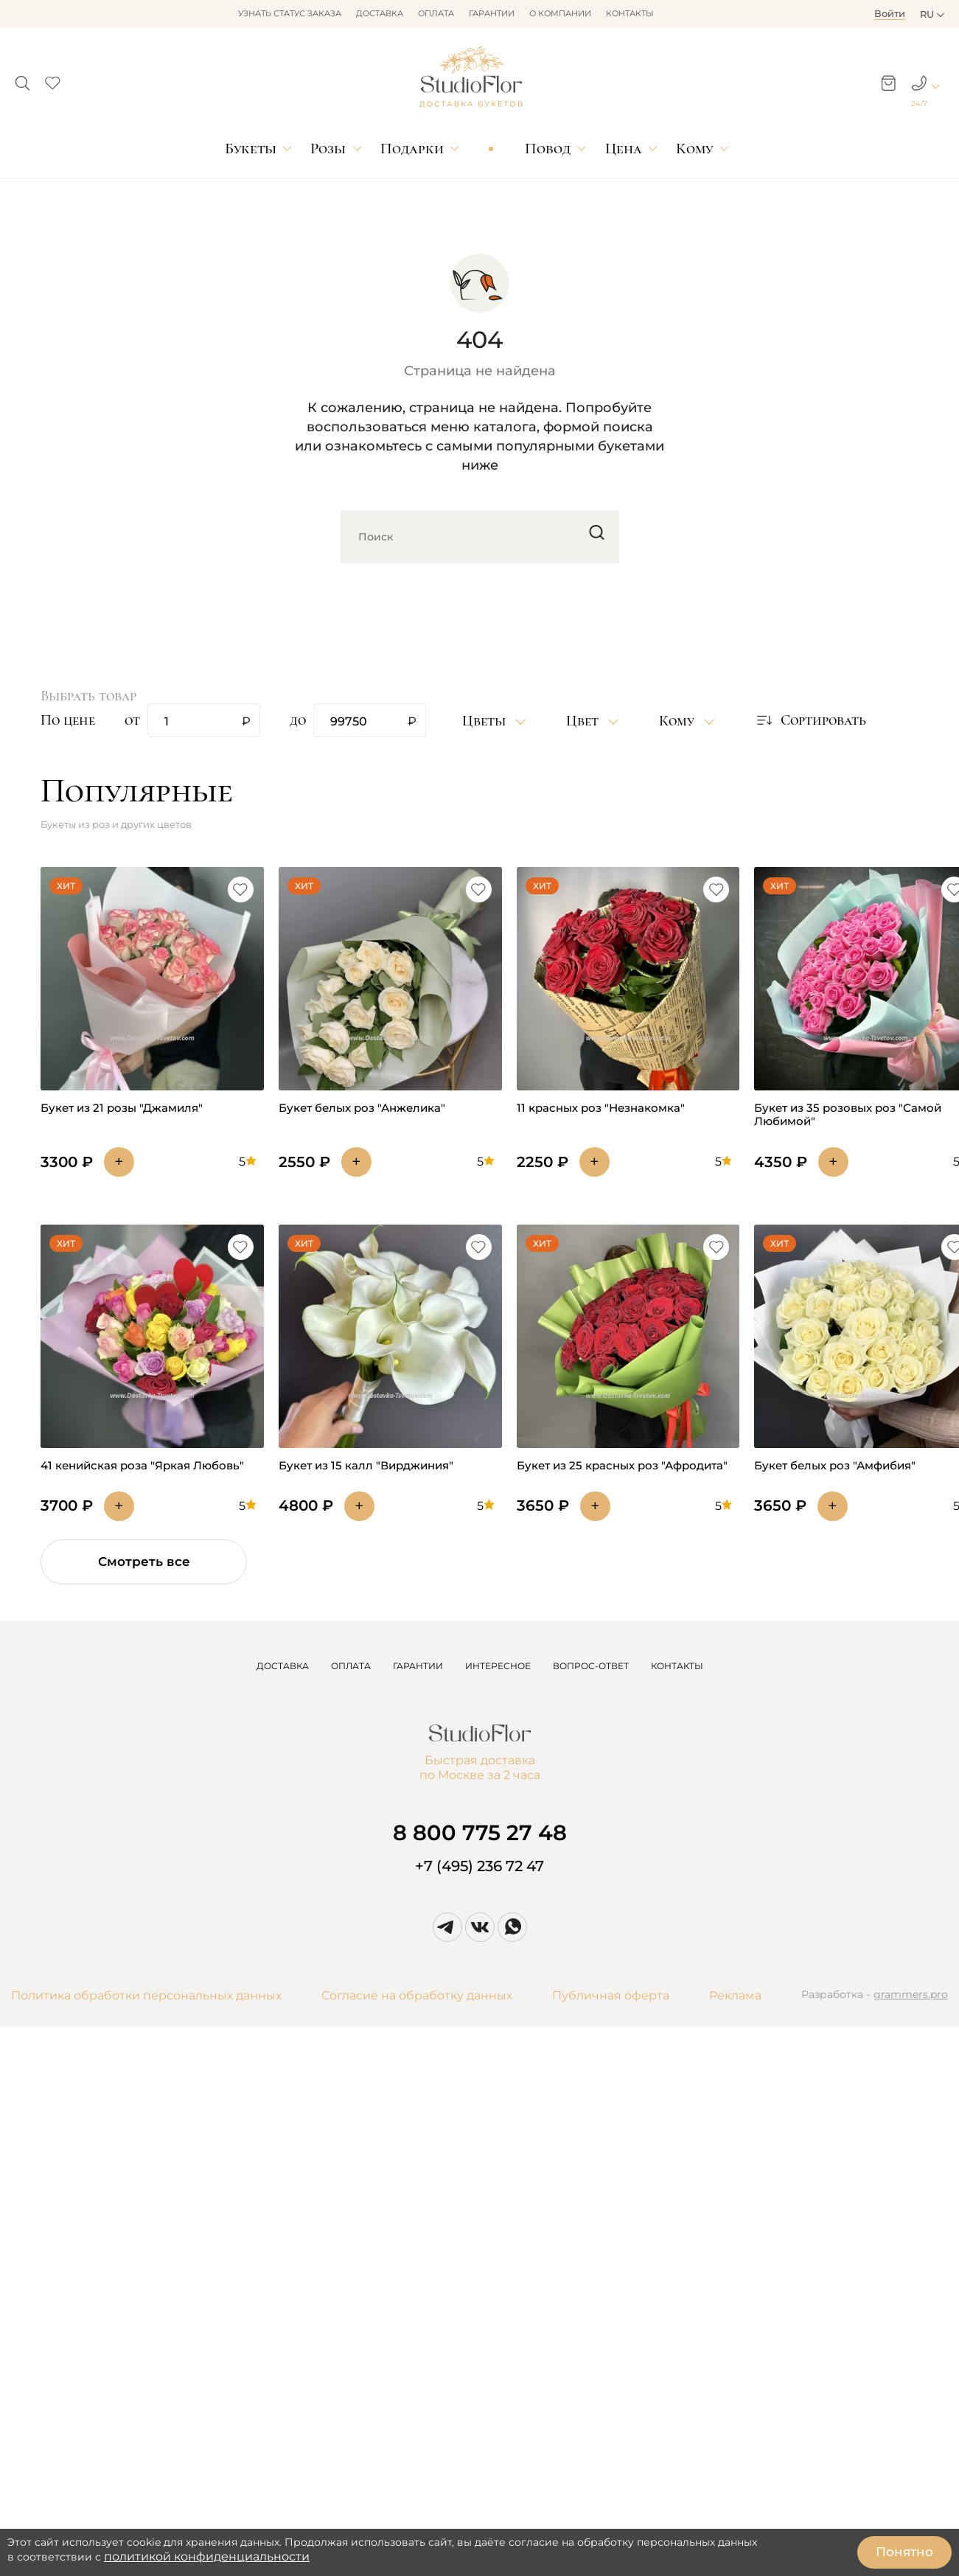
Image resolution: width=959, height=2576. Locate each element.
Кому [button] (678, 721)
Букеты (250, 148)
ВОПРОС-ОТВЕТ (591, 1665)
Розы (328, 148)
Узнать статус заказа (289, 13)
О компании (560, 13)
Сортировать (810, 720)
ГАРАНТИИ (418, 1665)
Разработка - (874, 1995)
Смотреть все (144, 1561)
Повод (548, 148)
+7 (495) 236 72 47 (479, 1866)
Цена (623, 148)
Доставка (379, 13)
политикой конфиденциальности (207, 2556)
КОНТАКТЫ (677, 1665)
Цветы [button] (485, 721)
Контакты (630, 13)
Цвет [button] (584, 721)
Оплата (436, 13)
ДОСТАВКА (283, 1665)
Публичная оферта (610, 1995)
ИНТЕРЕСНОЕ (498, 1665)
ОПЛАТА (351, 1665)
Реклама (735, 1995)
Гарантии (492, 13)
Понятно (904, 2551)
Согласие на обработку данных (416, 1995)
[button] (22, 79)
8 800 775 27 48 (480, 1832)
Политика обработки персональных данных (146, 1995)
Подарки (412, 148)
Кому (694, 148)
